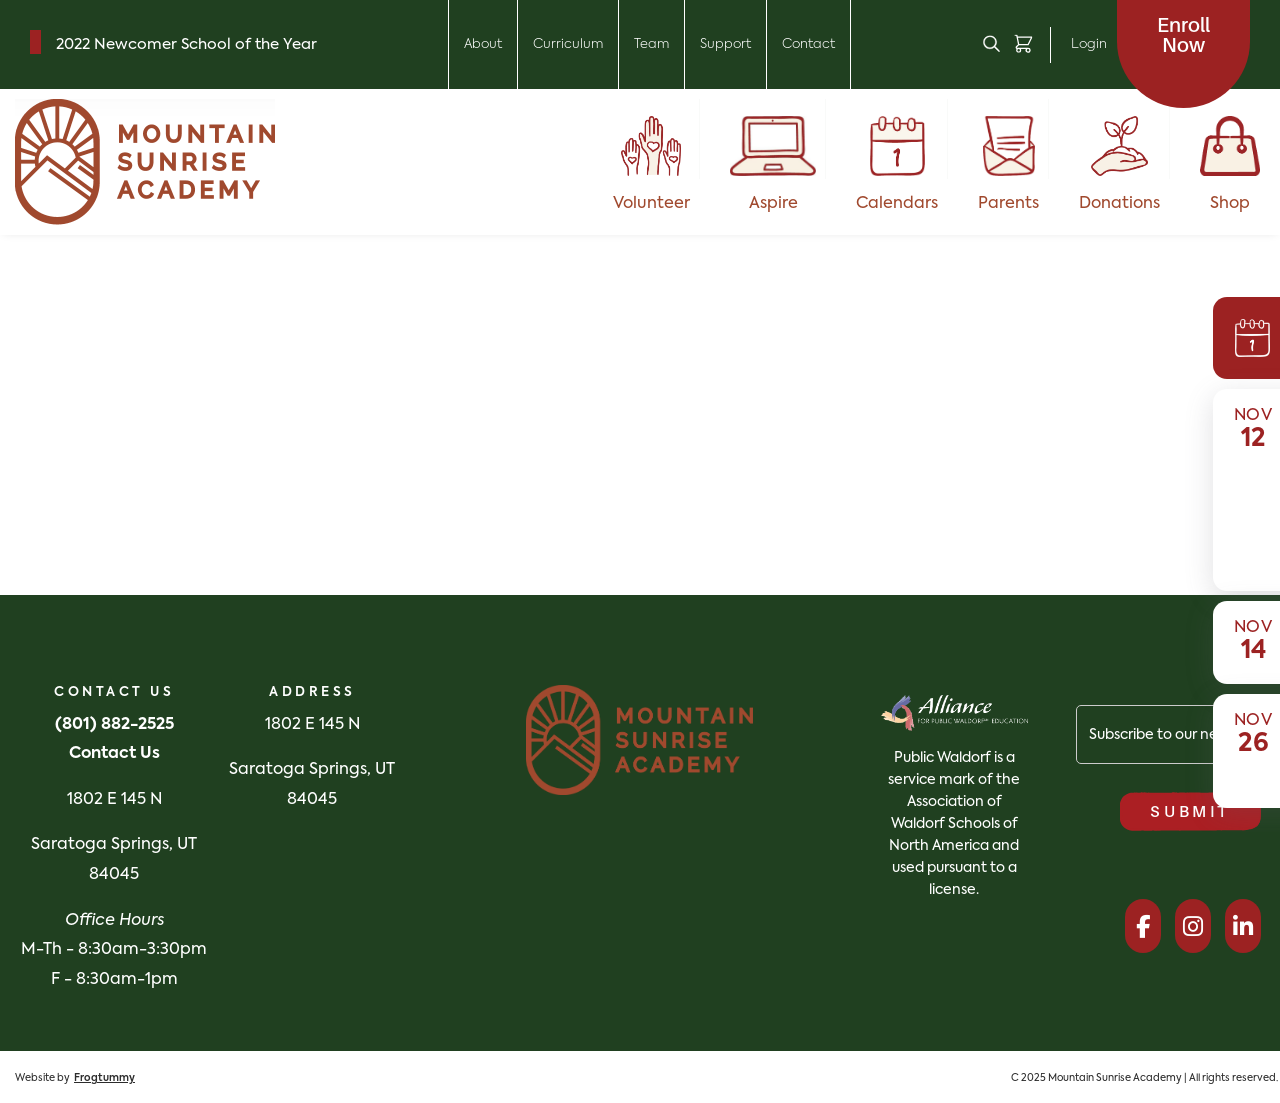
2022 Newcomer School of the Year (186, 44)
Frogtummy (104, 1078)
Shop (1230, 164)
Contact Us (114, 754)
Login (1089, 44)
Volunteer (651, 164)
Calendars (897, 164)
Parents (1008, 164)
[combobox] (39, 319)
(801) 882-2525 (114, 725)
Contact (808, 44)
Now (1183, 36)
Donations (1119, 164)
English (24, 319)
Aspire (773, 164)
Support (725, 44)
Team (651, 44)
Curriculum (568, 44)
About (483, 44)
